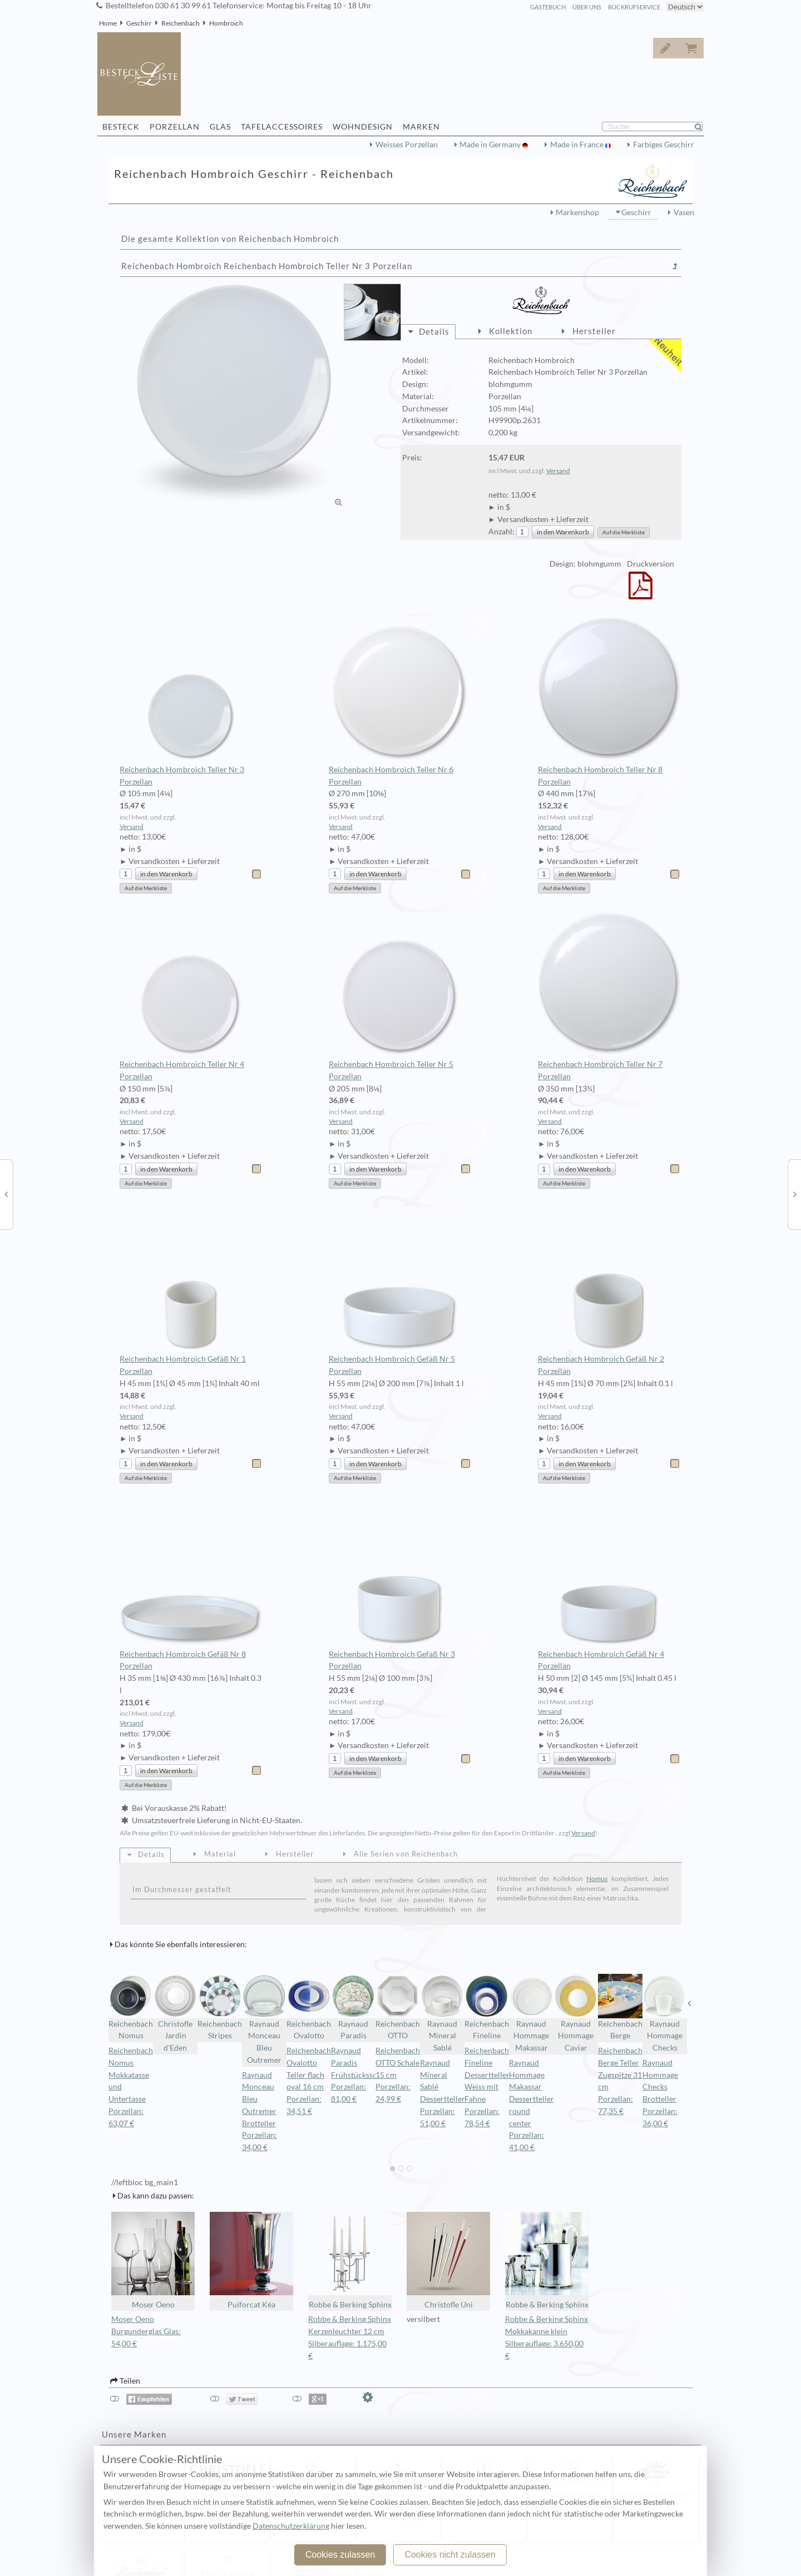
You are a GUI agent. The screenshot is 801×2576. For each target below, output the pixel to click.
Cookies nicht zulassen (450, 2554)
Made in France (577, 144)
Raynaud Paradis (353, 2007)
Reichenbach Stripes (219, 2007)
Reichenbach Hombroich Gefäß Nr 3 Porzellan (400, 1586)
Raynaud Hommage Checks (664, 2013)
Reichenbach (180, 23)
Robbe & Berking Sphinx (350, 2260)
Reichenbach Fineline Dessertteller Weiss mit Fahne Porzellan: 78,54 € (487, 2087)
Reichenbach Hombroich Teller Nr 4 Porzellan (191, 996)
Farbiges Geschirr (663, 144)
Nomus (596, 1878)
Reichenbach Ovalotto (308, 2007)
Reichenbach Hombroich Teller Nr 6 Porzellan (400, 701)
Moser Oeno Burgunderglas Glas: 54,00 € (146, 2331)
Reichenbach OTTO (397, 2007)
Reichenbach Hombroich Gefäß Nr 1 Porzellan (191, 1291)
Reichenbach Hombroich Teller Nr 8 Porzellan (609, 701)
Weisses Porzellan (406, 144)
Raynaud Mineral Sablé (442, 2013)
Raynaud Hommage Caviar (575, 2013)
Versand (558, 470)
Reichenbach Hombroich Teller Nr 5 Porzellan (400, 996)
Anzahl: (501, 531)
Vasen (684, 212)
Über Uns (586, 7)
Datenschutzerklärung (291, 2526)
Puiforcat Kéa (251, 2260)
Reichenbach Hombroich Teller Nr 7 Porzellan (609, 996)
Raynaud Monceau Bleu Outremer (264, 2019)
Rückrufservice (634, 7)
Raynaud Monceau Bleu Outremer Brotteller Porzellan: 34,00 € (259, 2111)
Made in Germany (490, 144)
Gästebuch (548, 7)
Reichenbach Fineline (486, 2007)
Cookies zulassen (340, 2554)
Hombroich (226, 23)
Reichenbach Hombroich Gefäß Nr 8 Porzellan (191, 1586)
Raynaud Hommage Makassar (531, 2013)
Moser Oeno (153, 2260)
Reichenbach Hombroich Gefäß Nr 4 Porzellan (609, 1586)
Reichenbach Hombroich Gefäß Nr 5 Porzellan (400, 1291)
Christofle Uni (448, 2260)
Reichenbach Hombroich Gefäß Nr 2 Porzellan (609, 1291)
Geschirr (139, 23)
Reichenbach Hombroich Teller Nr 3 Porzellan (191, 701)
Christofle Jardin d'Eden (175, 2013)
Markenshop (577, 212)
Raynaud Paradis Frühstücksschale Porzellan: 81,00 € (361, 2074)
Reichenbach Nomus (130, 2007)
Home (108, 23)
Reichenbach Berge (620, 2007)
